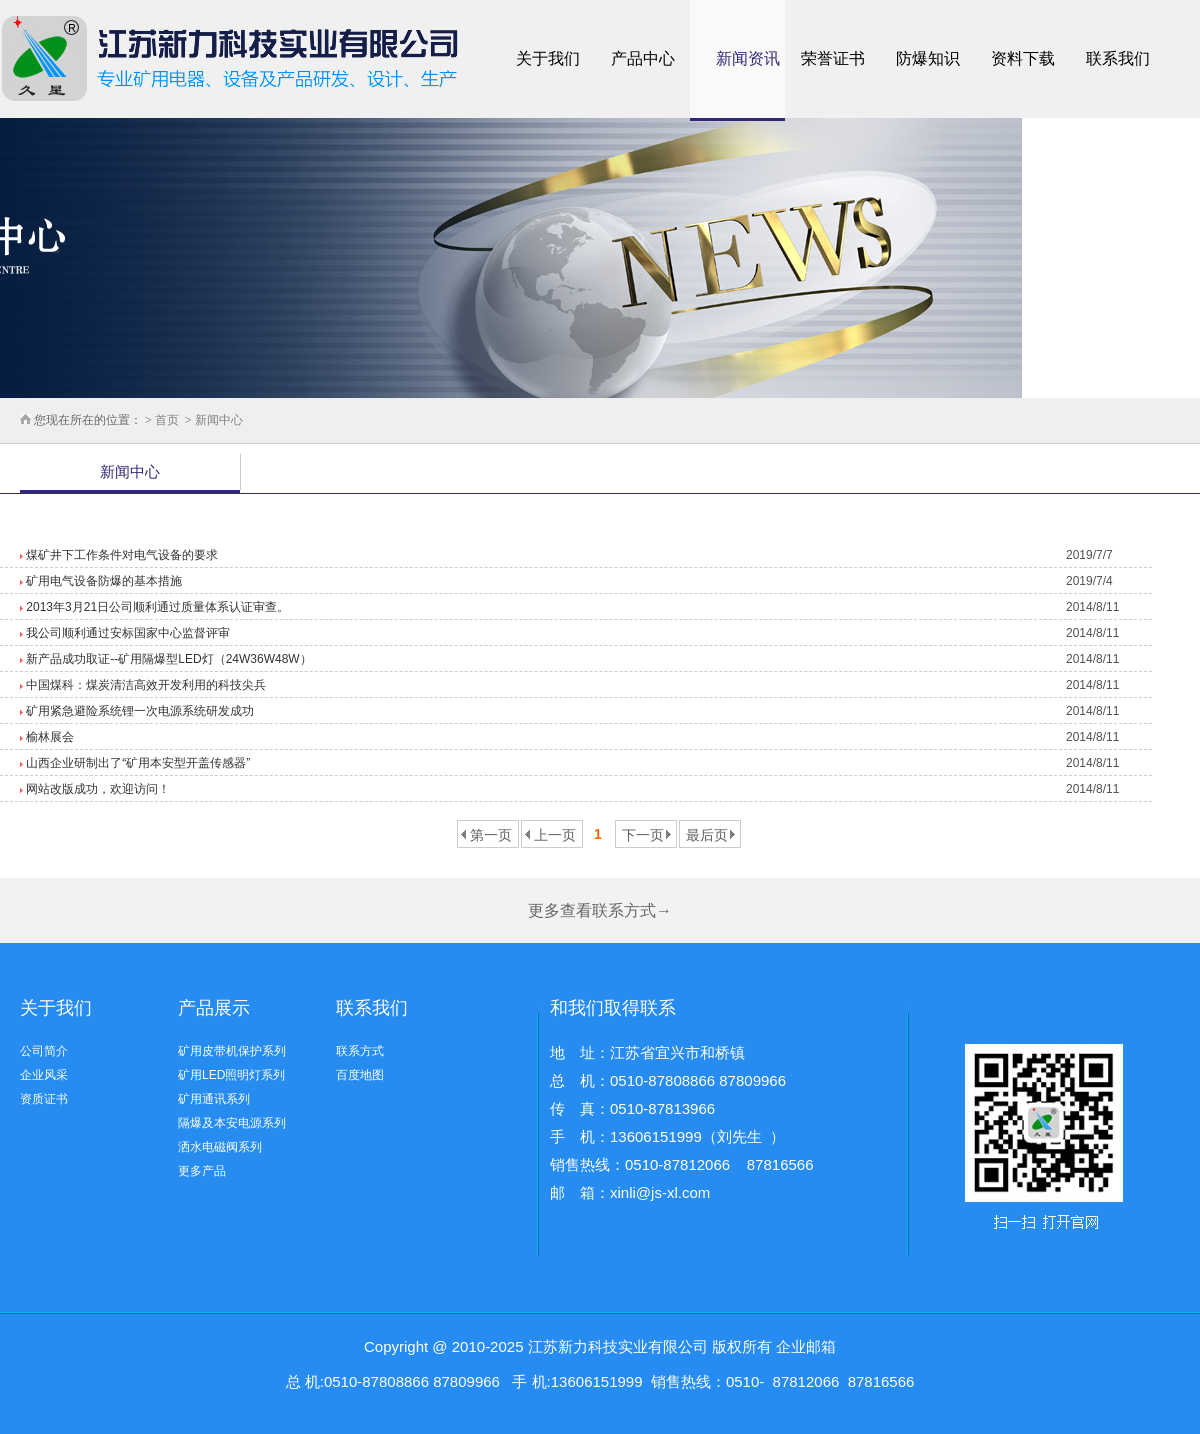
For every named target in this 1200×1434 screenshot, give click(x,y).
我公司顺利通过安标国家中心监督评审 (126, 633)
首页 (167, 420)
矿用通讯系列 (214, 1099)
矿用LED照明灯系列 (231, 1075)
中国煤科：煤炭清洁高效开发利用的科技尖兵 (144, 685)
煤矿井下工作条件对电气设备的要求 (120, 555)
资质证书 (44, 1099)
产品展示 (214, 1008)
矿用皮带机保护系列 (232, 1051)
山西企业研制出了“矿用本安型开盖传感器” (136, 763)
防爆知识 (928, 58)
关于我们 (548, 58)
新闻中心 (217, 420)
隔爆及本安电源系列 (232, 1123)
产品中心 (643, 58)
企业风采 (44, 1075)
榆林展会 (48, 737)
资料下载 (1023, 58)
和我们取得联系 (613, 1008)
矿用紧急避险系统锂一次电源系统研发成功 (138, 711)
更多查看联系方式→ (600, 910)
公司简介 (44, 1051)
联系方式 (360, 1051)
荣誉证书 (833, 58)
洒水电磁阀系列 (220, 1147)
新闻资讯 (748, 58)
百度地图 (360, 1075)
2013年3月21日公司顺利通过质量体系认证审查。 (156, 607)
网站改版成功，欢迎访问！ (96, 789)
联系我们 (1118, 58)
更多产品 (202, 1171)
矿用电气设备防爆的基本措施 (102, 581)
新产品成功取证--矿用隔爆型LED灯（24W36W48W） (167, 659)
